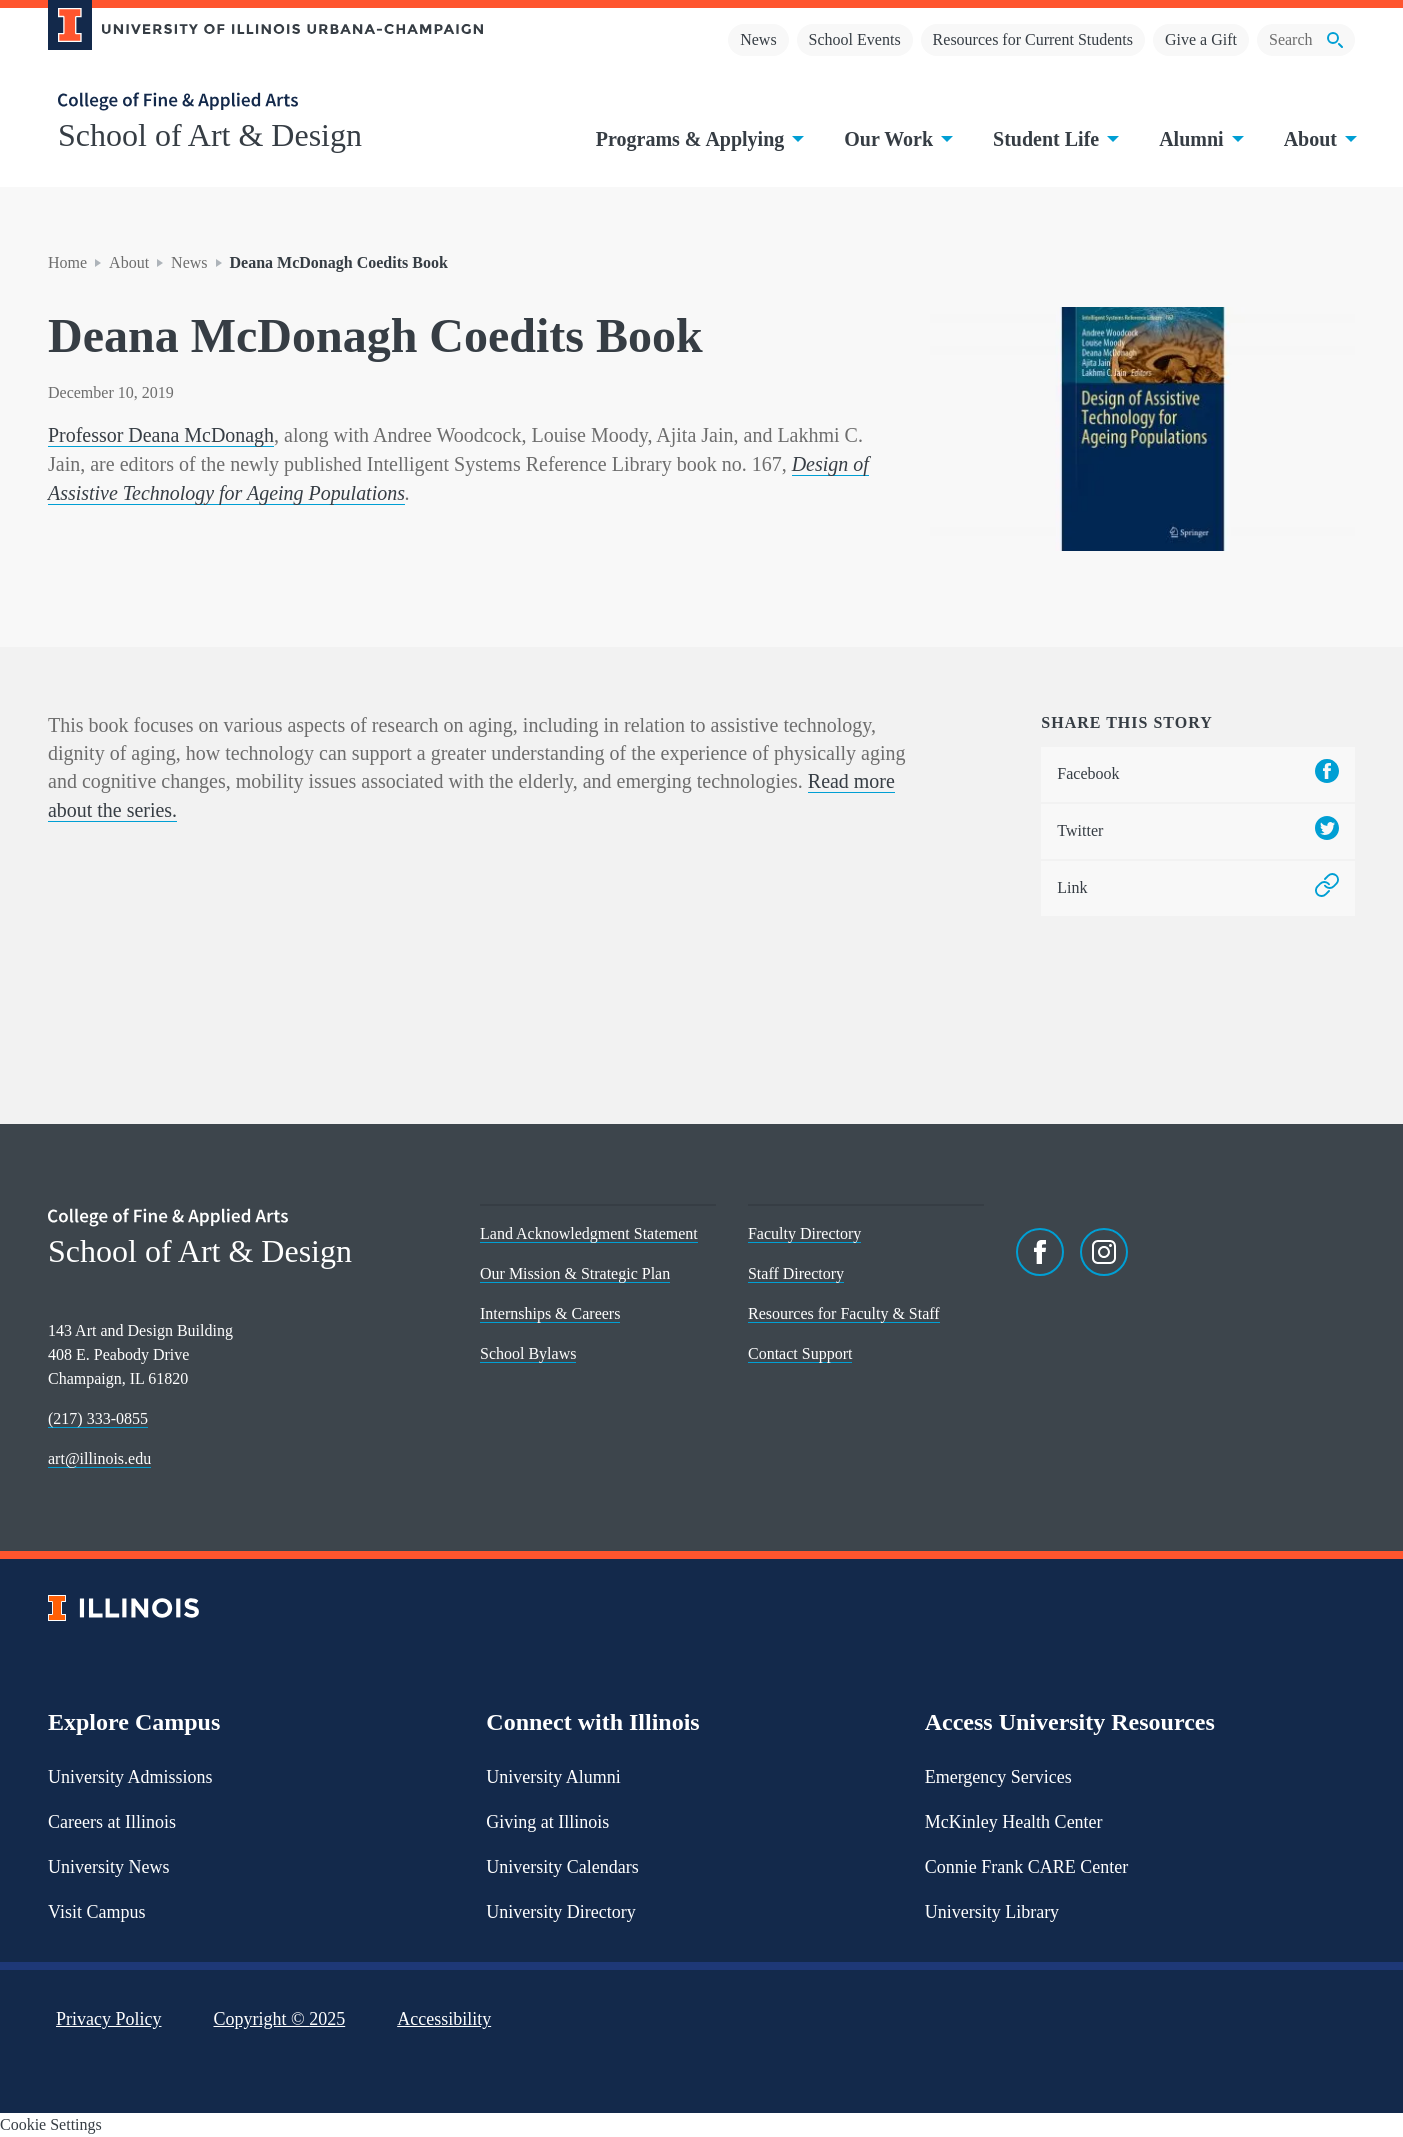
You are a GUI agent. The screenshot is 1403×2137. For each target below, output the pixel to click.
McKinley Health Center (1014, 1822)
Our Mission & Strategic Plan (575, 1273)
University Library (992, 1912)
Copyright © (280, 2019)
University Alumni (553, 1777)
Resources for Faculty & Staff (844, 1313)
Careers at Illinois (112, 1822)
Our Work (896, 139)
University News (108, 1867)
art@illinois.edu (99, 1458)
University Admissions (130, 1777)
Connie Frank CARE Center (1026, 1867)
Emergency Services (998, 1777)
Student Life (1054, 139)
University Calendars (562, 1867)
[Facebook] (1040, 1252)
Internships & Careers (550, 1313)
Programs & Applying (698, 139)
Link (1198, 888)
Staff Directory (796, 1273)
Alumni (1199, 139)
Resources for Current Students (1033, 39)
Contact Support (800, 1353)
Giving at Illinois (547, 1822)
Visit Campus (96, 1912)
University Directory (560, 1912)
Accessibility (444, 2019)
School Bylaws (528, 1353)
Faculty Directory (804, 1233)
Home (67, 262)
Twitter (1198, 831)
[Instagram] (1104, 1252)
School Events (855, 39)
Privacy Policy (109, 2019)
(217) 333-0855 (98, 1418)
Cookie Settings (51, 2124)
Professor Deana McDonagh (161, 435)
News (758, 39)
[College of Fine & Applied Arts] (258, 101)
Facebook (1198, 774)
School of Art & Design (210, 135)
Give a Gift (1201, 39)
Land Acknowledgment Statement (589, 1233)
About (1318, 139)
